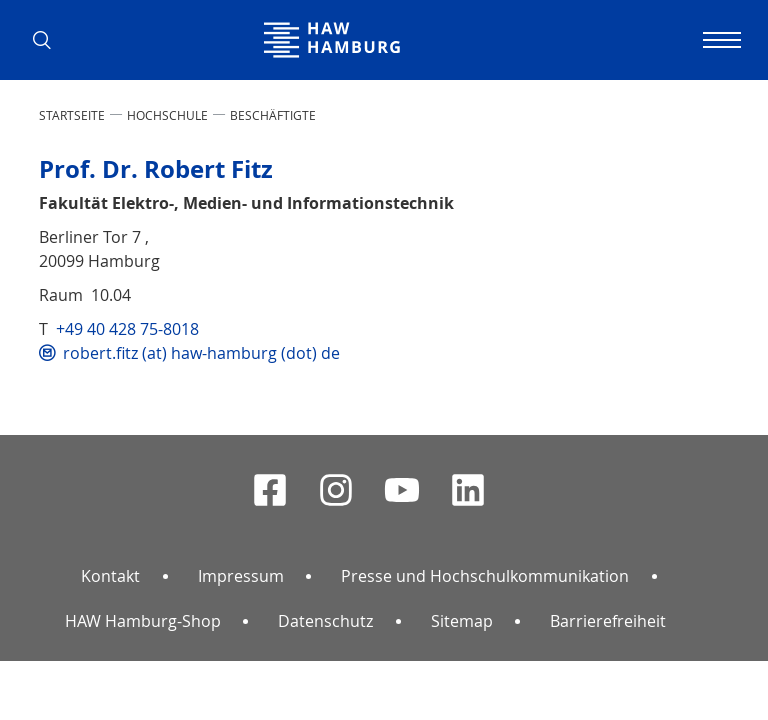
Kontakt (110, 576)
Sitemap (462, 621)
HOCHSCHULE (167, 115)
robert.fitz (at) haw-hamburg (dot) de (201, 353)
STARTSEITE (72, 115)
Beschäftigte (273, 115)
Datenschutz (325, 621)
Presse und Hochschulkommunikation (485, 576)
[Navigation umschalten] (719, 40)
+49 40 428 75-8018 (127, 329)
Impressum (241, 576)
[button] (49, 40)
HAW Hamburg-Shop (143, 621)
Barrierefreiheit (608, 621)
